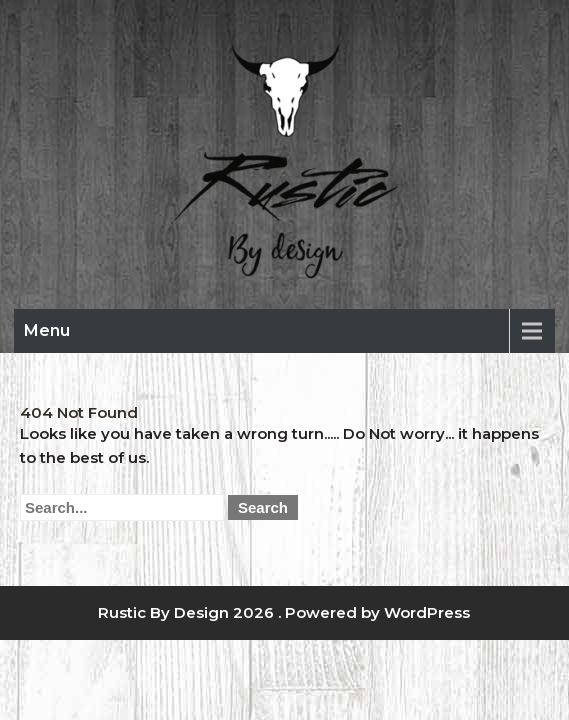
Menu (47, 330)
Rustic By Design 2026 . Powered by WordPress (284, 612)
